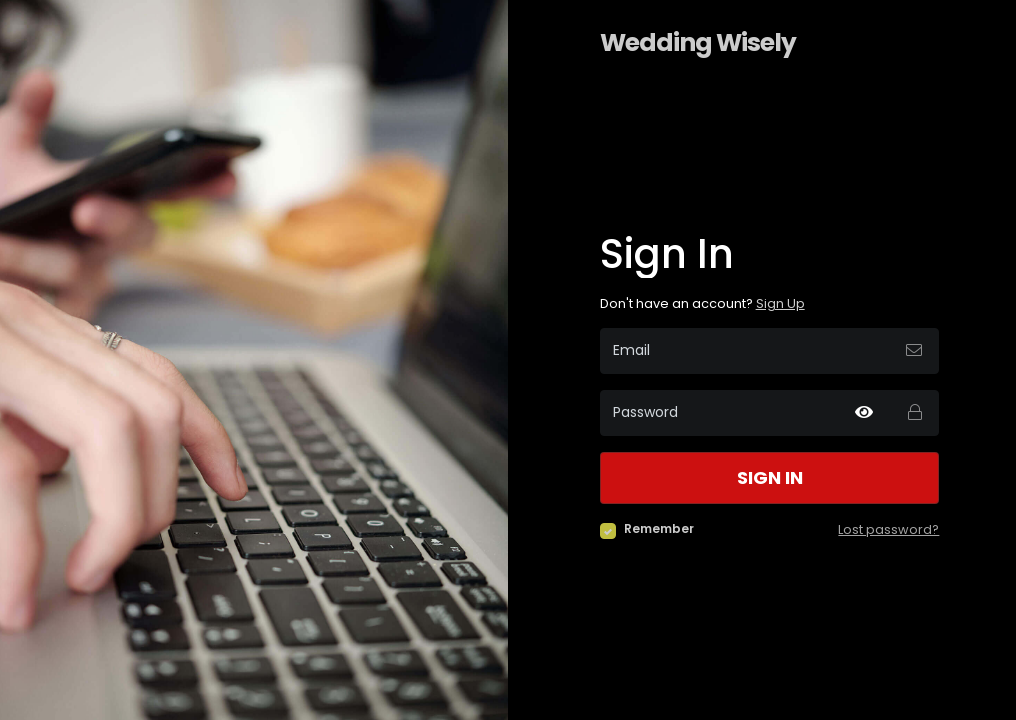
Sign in (769, 478)
